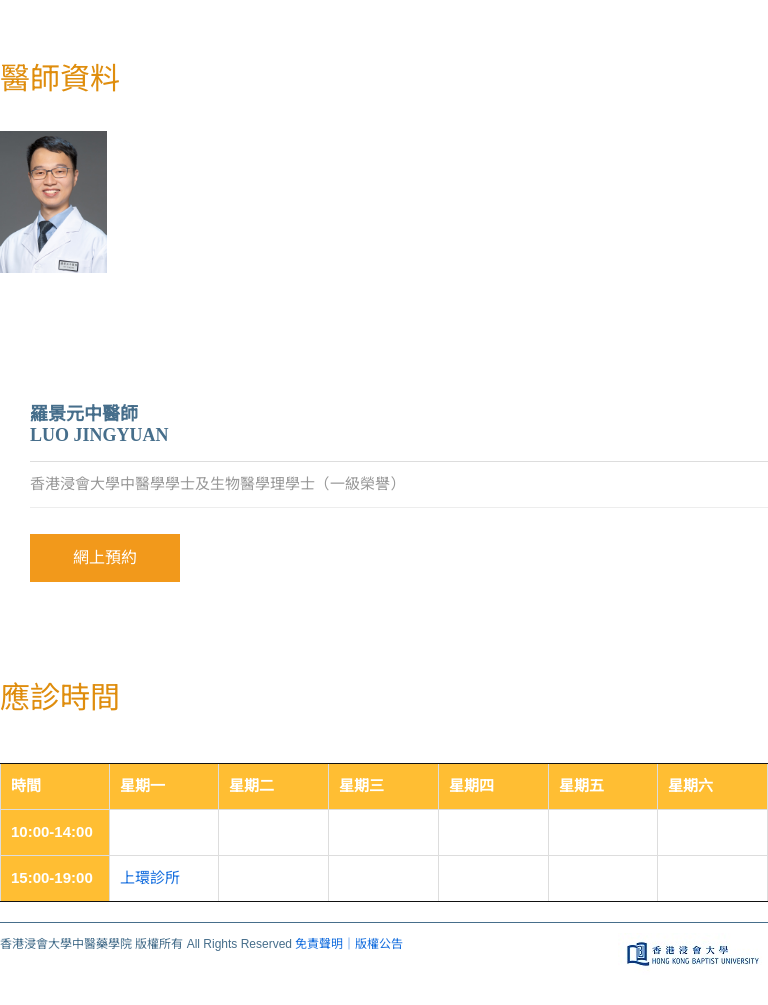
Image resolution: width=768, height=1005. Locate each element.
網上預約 (105, 557)
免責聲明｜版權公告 (349, 944)
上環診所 (150, 877)
